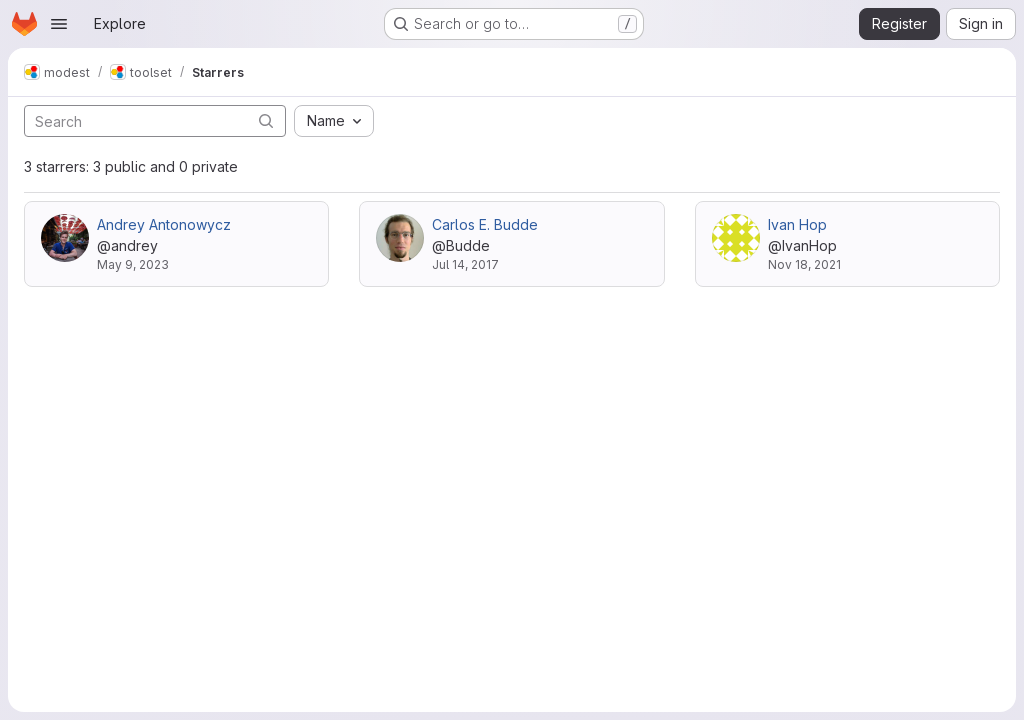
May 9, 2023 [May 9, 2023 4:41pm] (133, 264)
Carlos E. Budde (485, 224)
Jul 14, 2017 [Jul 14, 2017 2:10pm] (465, 264)
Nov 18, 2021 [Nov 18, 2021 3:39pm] (804, 264)
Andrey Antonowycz (164, 224)
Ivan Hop (797, 224)
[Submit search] (266, 120)
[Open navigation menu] (59, 24)
